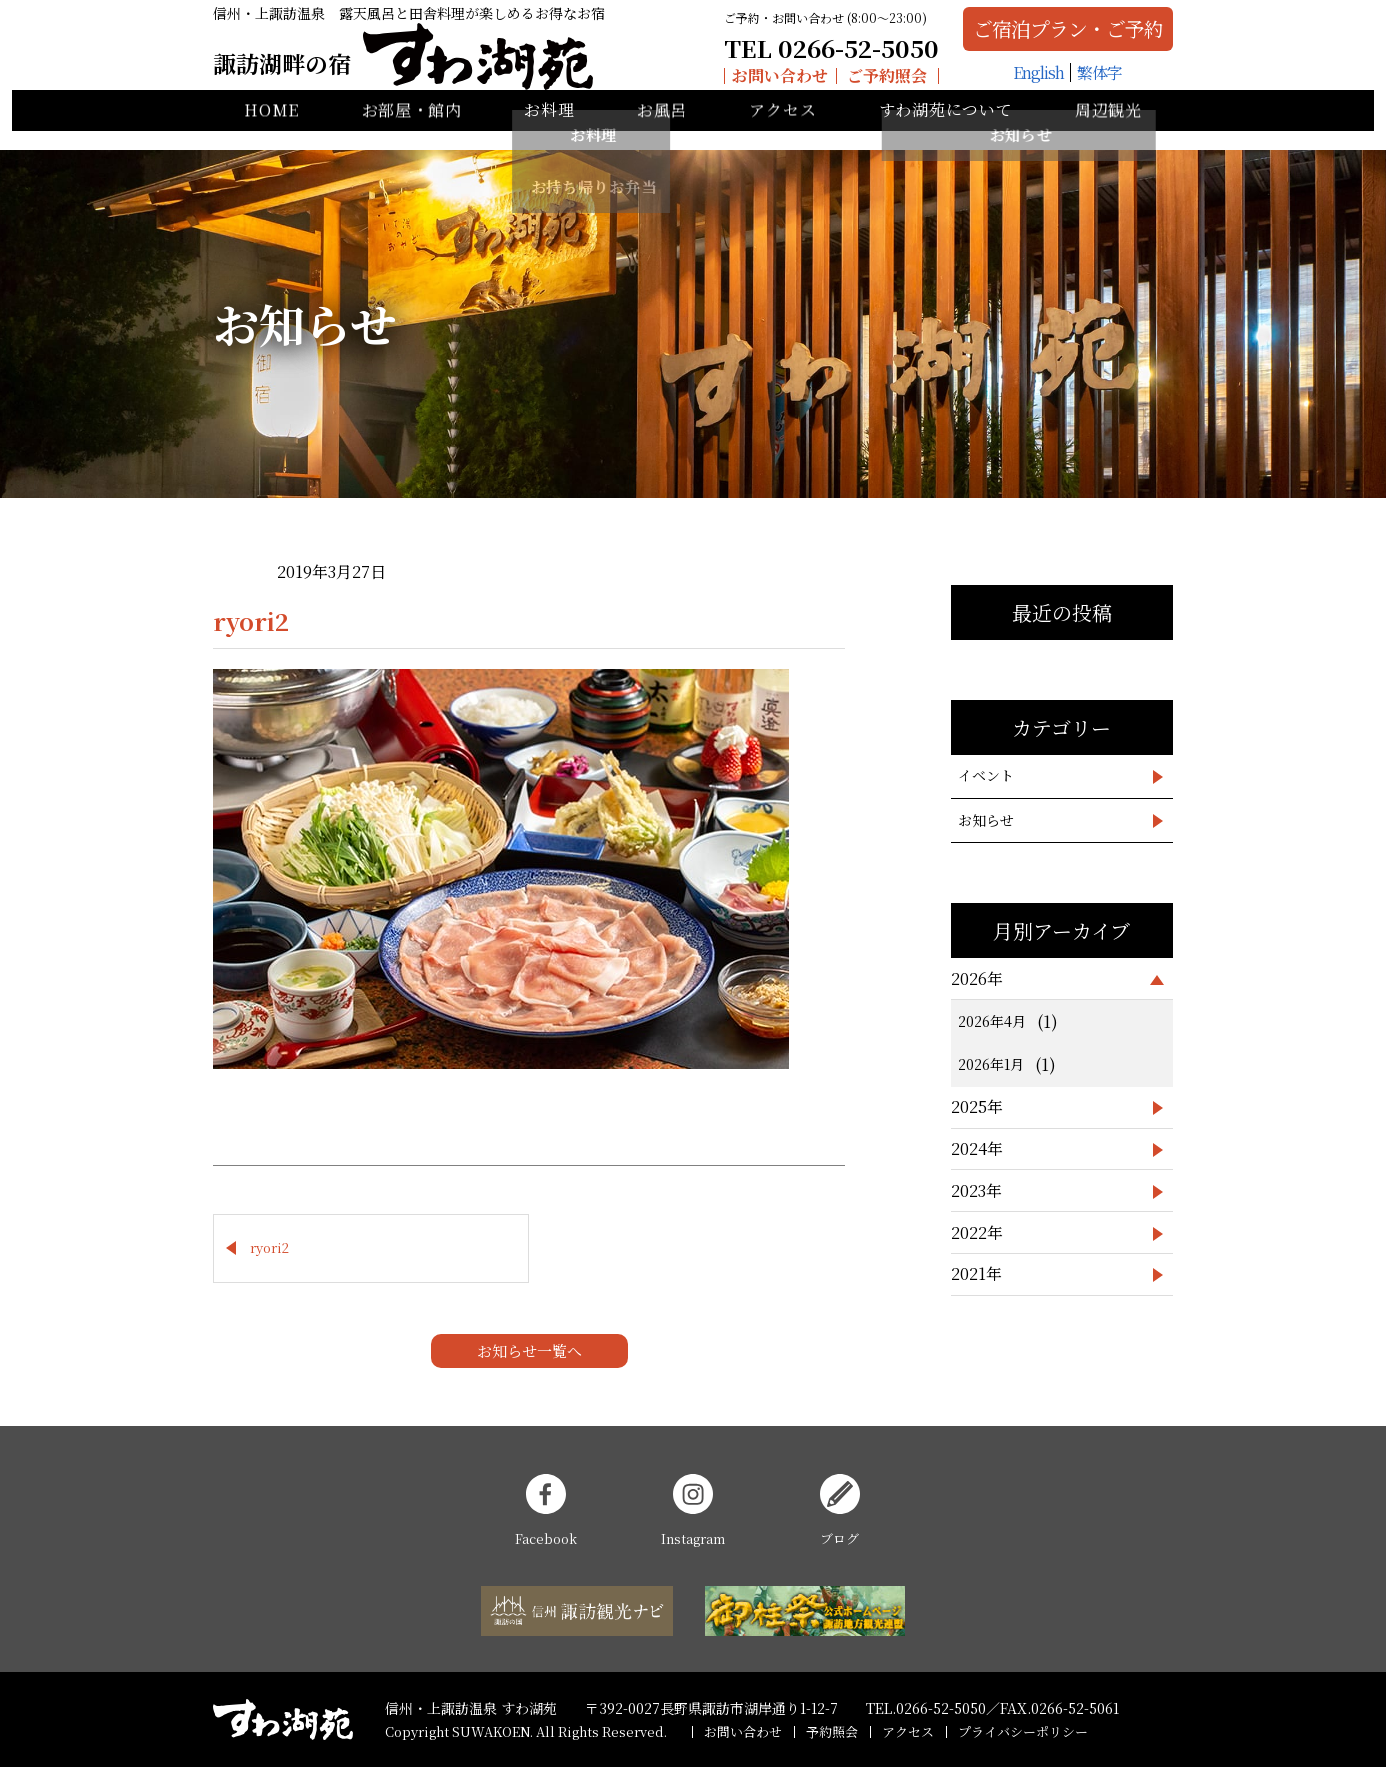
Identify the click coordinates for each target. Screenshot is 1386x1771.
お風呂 (662, 130)
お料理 (549, 130)
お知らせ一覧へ (529, 1353)
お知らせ (986, 820)
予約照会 (832, 1734)
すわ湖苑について (946, 130)
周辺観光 (1108, 130)
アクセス (782, 130)
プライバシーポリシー (1023, 1734)
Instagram (693, 1514)
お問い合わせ (735, 84)
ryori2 (269, 1249)
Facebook (546, 1514)
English (1010, 84)
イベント (986, 775)
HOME (271, 130)
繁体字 (1071, 84)
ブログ (840, 1514)
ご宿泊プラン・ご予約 (1040, 37)
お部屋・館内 (412, 130)
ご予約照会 (843, 84)
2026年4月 (992, 1021)
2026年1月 (991, 1064)
